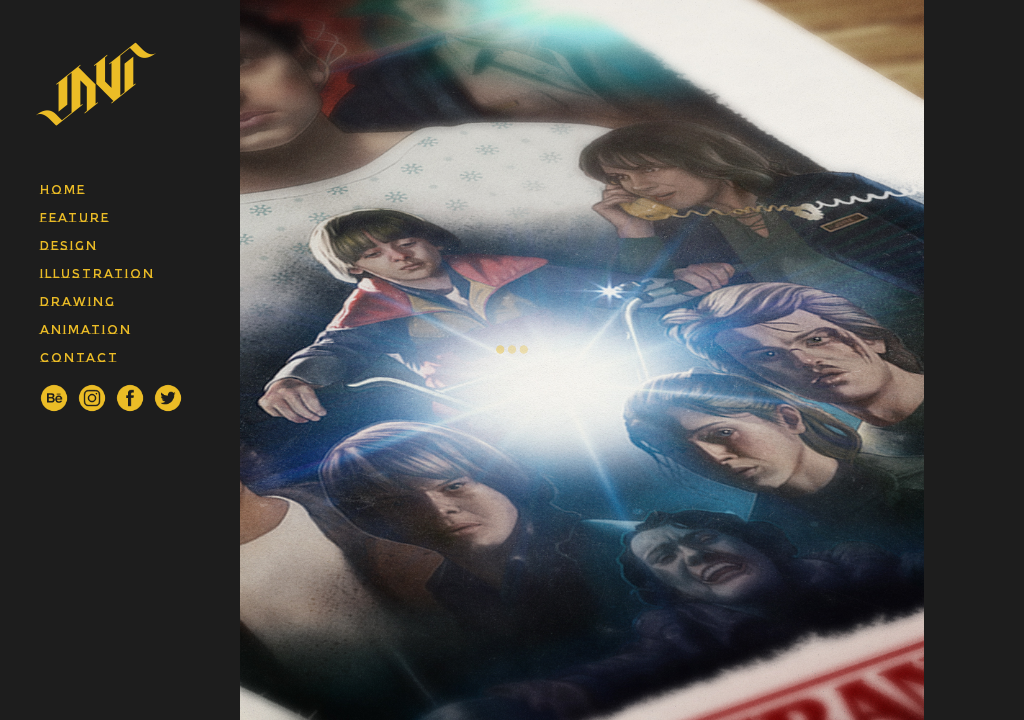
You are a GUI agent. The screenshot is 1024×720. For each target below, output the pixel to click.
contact (79, 357)
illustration (97, 273)
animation (86, 329)
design (69, 245)
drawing (78, 301)
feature (75, 217)
